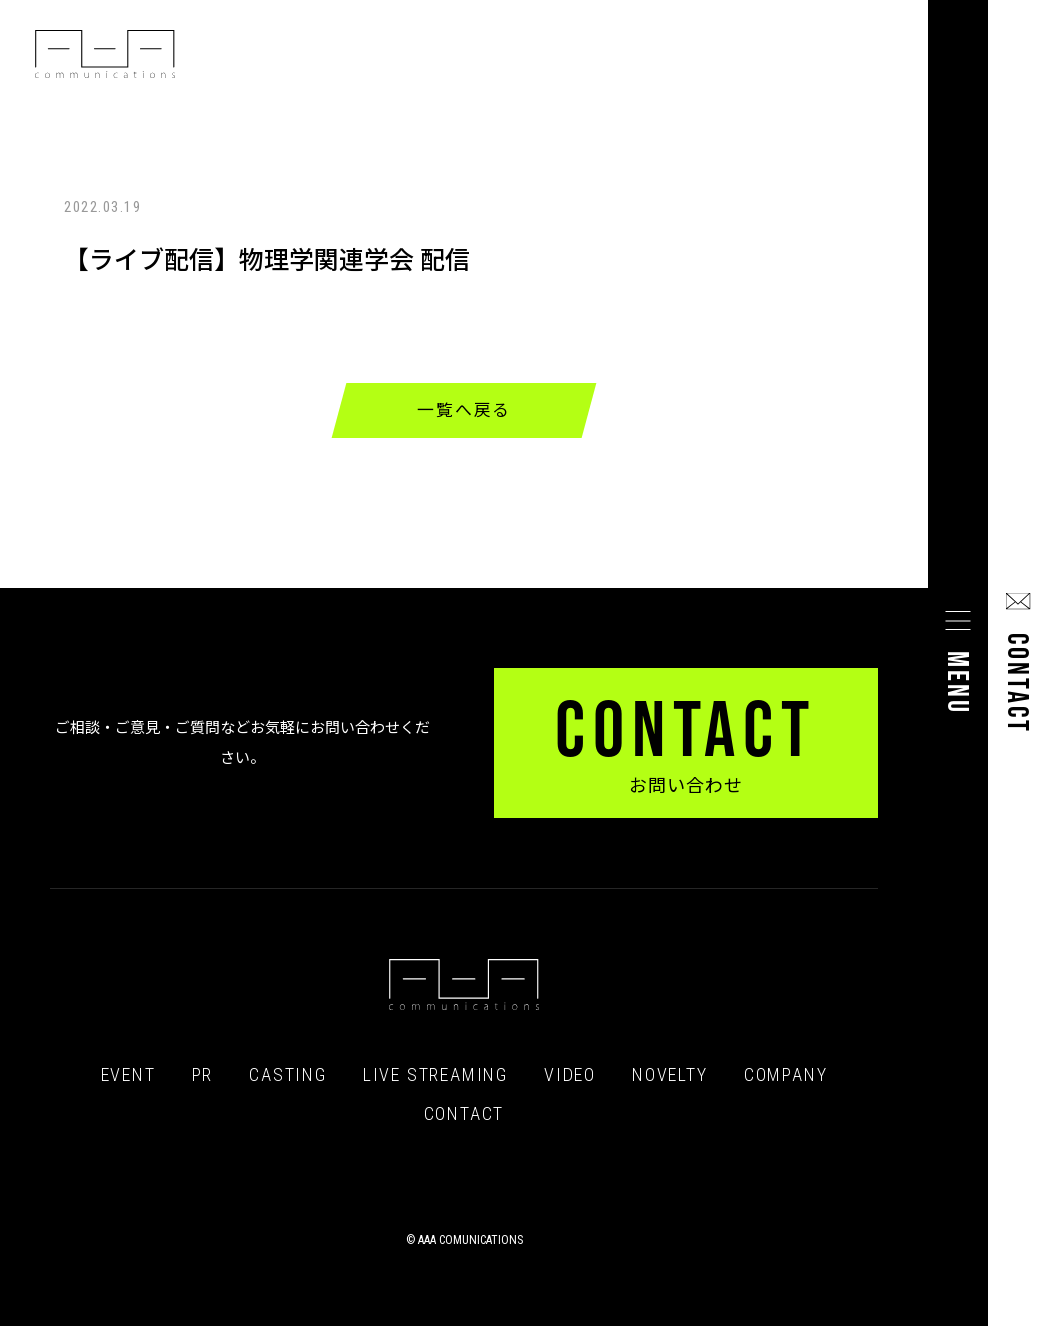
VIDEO (570, 1075)
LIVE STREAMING (435, 1075)
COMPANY (786, 1075)
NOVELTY (670, 1075)
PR (203, 1075)
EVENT (128, 1075)
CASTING (288, 1075)
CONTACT (464, 1114)
